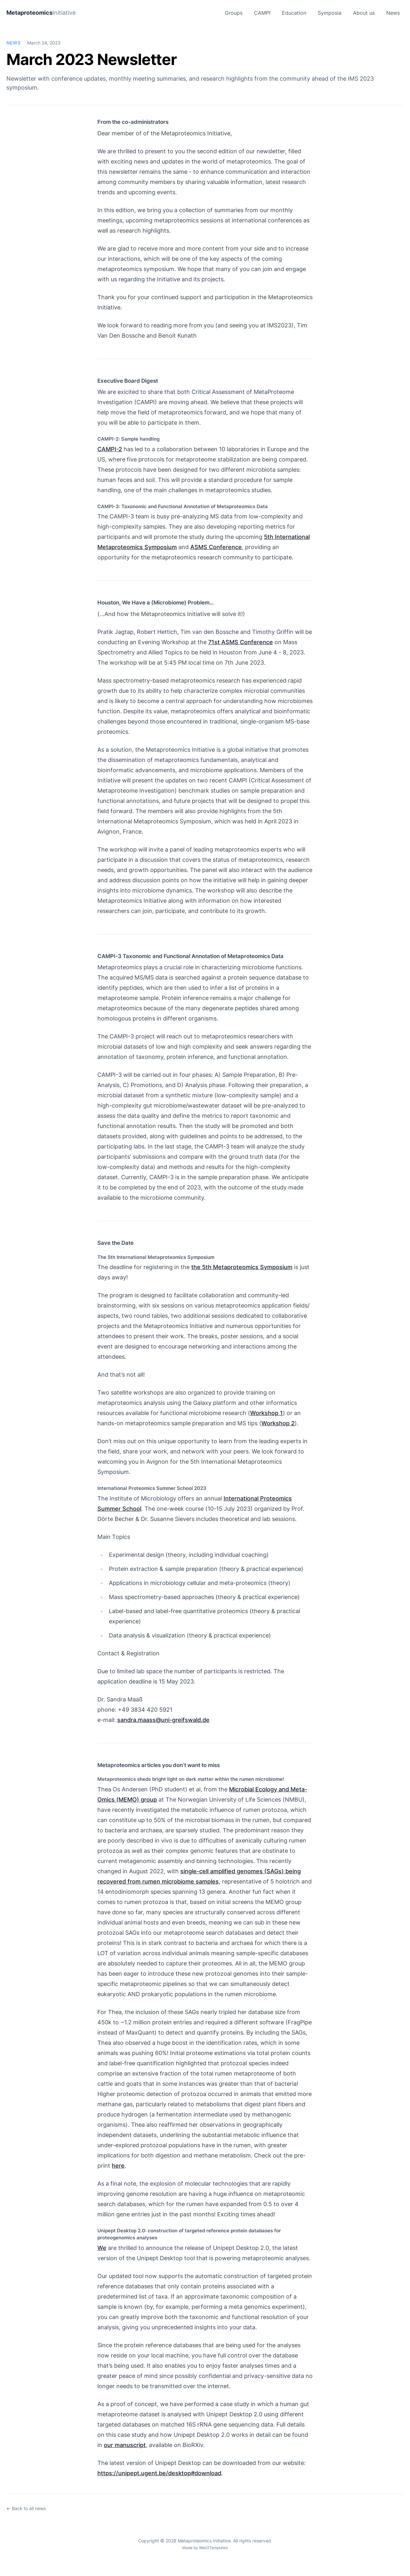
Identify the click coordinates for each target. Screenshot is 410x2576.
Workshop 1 (266, 1413)
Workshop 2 (278, 1423)
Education (294, 13)
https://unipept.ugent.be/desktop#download (159, 2473)
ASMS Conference (216, 547)
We (101, 2247)
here (118, 2165)
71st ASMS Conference (240, 642)
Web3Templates (213, 2547)
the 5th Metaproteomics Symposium (241, 1267)
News (393, 13)
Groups (233, 13)
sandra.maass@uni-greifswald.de (163, 1719)
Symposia (329, 13)
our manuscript (125, 2445)
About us (364, 13)
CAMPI (262, 13)
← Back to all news (26, 2508)
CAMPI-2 (109, 449)
